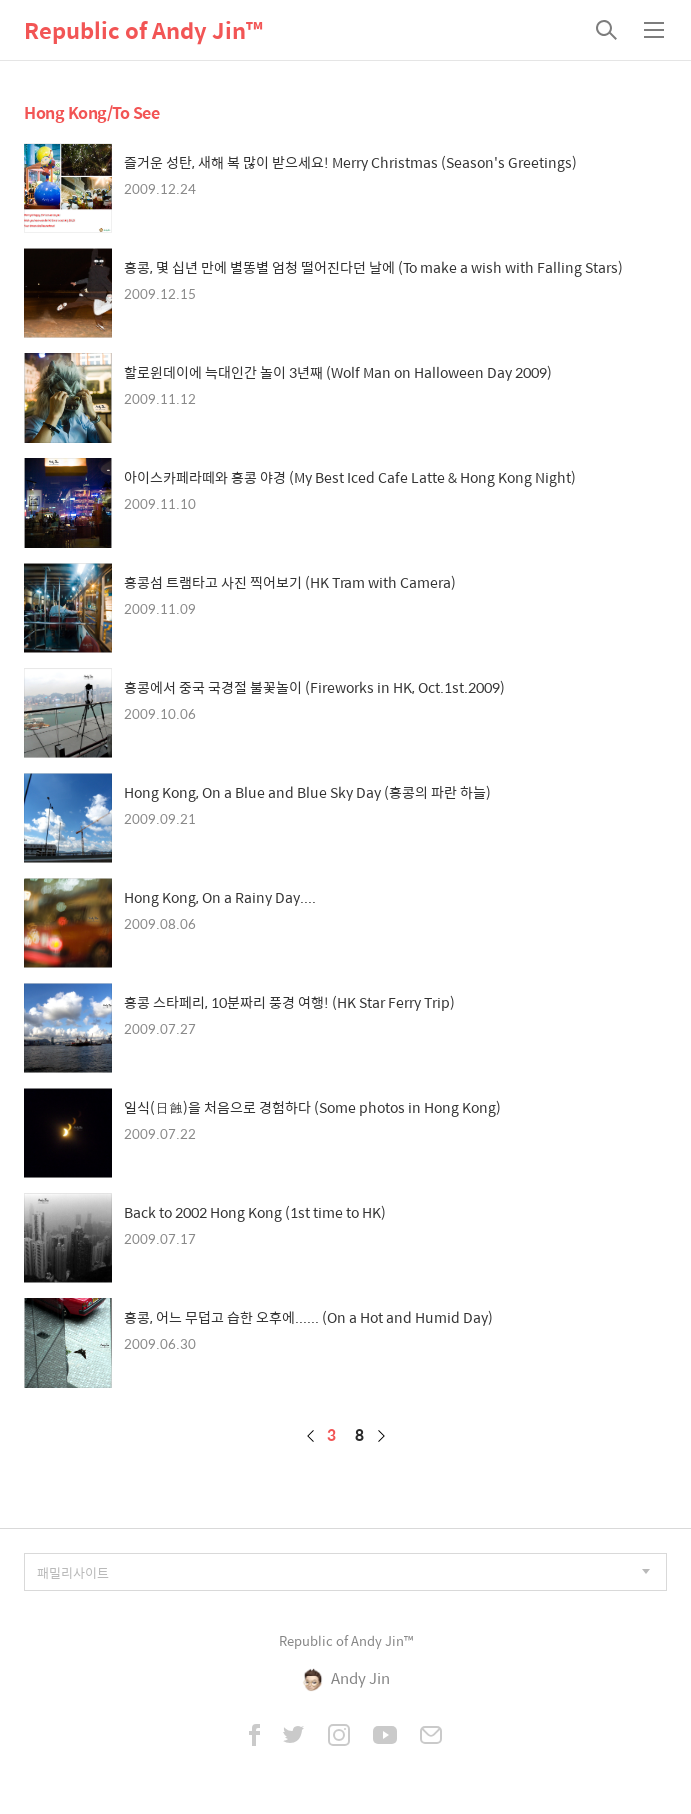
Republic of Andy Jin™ (143, 30)
